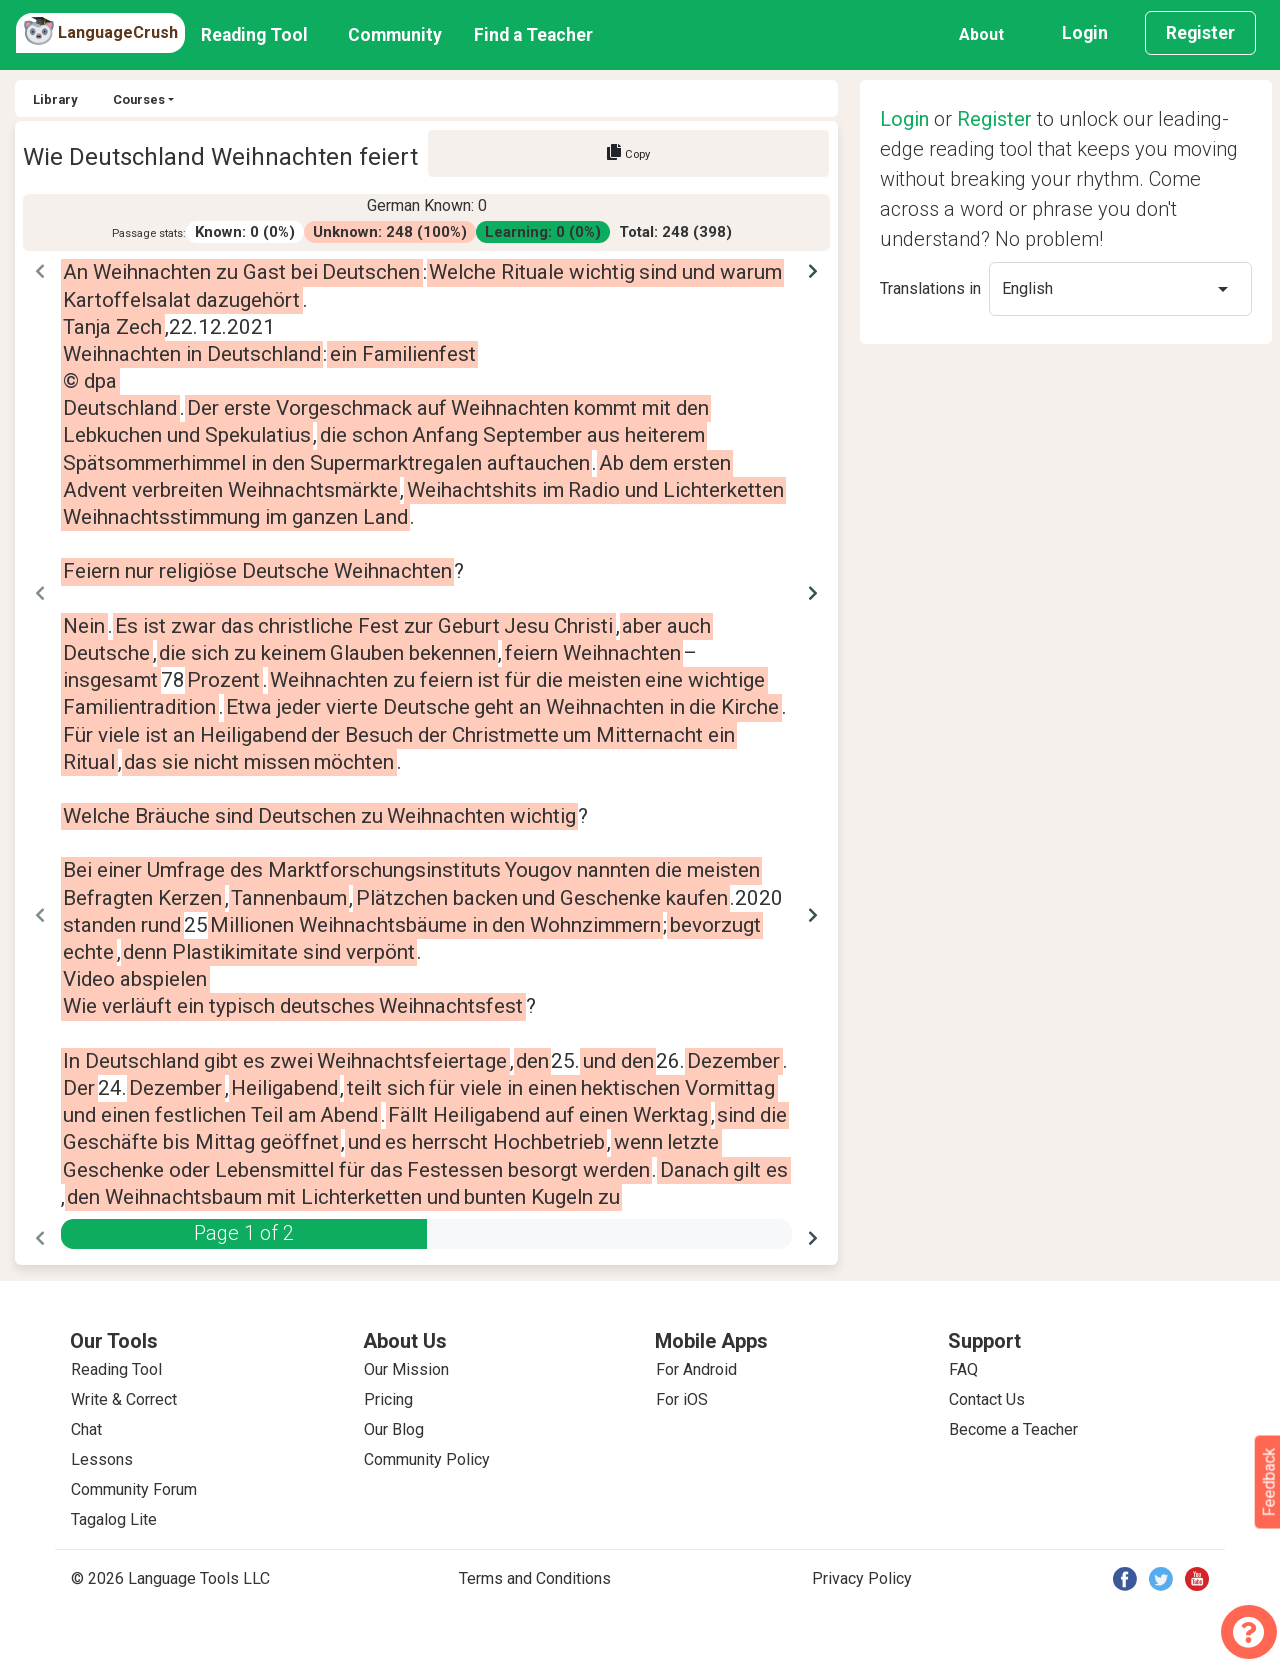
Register (1200, 33)
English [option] (1027, 288)
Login (1085, 33)
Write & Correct (124, 1399)
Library (55, 99)
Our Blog (394, 1429)
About (981, 34)
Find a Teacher (533, 35)
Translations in (930, 288)
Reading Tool (254, 35)
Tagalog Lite (114, 1519)
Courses (139, 99)
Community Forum (134, 1489)
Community (395, 35)
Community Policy (427, 1459)
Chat (86, 1429)
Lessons (102, 1459)
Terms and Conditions (535, 1578)
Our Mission (406, 1369)
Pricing (388, 1399)
